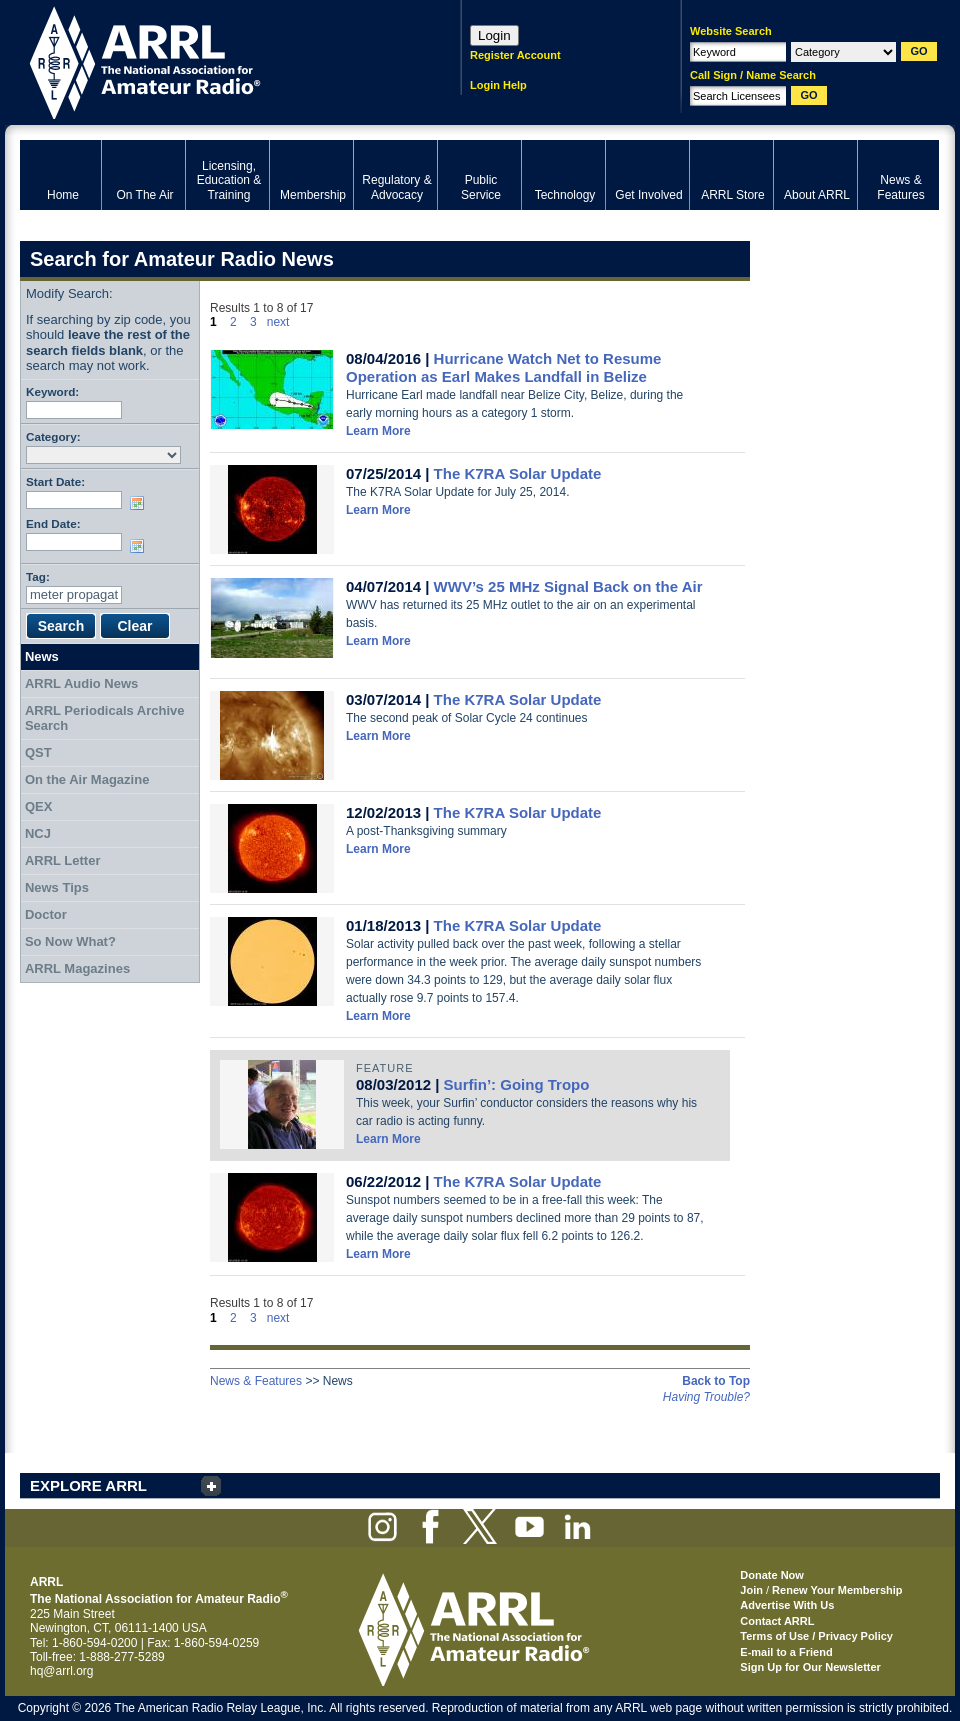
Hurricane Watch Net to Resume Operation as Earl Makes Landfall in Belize (503, 367)
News (42, 656)
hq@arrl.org (62, 1671)
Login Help (498, 85)
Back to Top (716, 1381)
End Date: (53, 523)
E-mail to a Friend (786, 1652)
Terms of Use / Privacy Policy (816, 1636)
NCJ (38, 833)
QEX (38, 806)
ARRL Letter (63, 860)
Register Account (515, 55)
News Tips (57, 887)
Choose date (141, 503)
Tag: (38, 576)
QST (38, 752)
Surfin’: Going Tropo (517, 1084)
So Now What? (70, 941)
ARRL (214, 60)
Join (751, 1590)
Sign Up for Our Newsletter (810, 1667)
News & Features (256, 1381)
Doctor (46, 914)
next (278, 322)
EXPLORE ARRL (88, 1485)
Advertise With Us (787, 1605)
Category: (53, 436)
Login (494, 35)
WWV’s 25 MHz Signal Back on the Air (568, 586)
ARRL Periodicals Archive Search (105, 718)
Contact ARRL (777, 1621)
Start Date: (55, 481)
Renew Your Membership (837, 1590)
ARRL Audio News (81, 683)
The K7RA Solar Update (518, 473)
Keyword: (52, 391)
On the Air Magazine (87, 779)
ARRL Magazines (77, 968)
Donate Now (772, 1575)
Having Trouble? (706, 1397)
